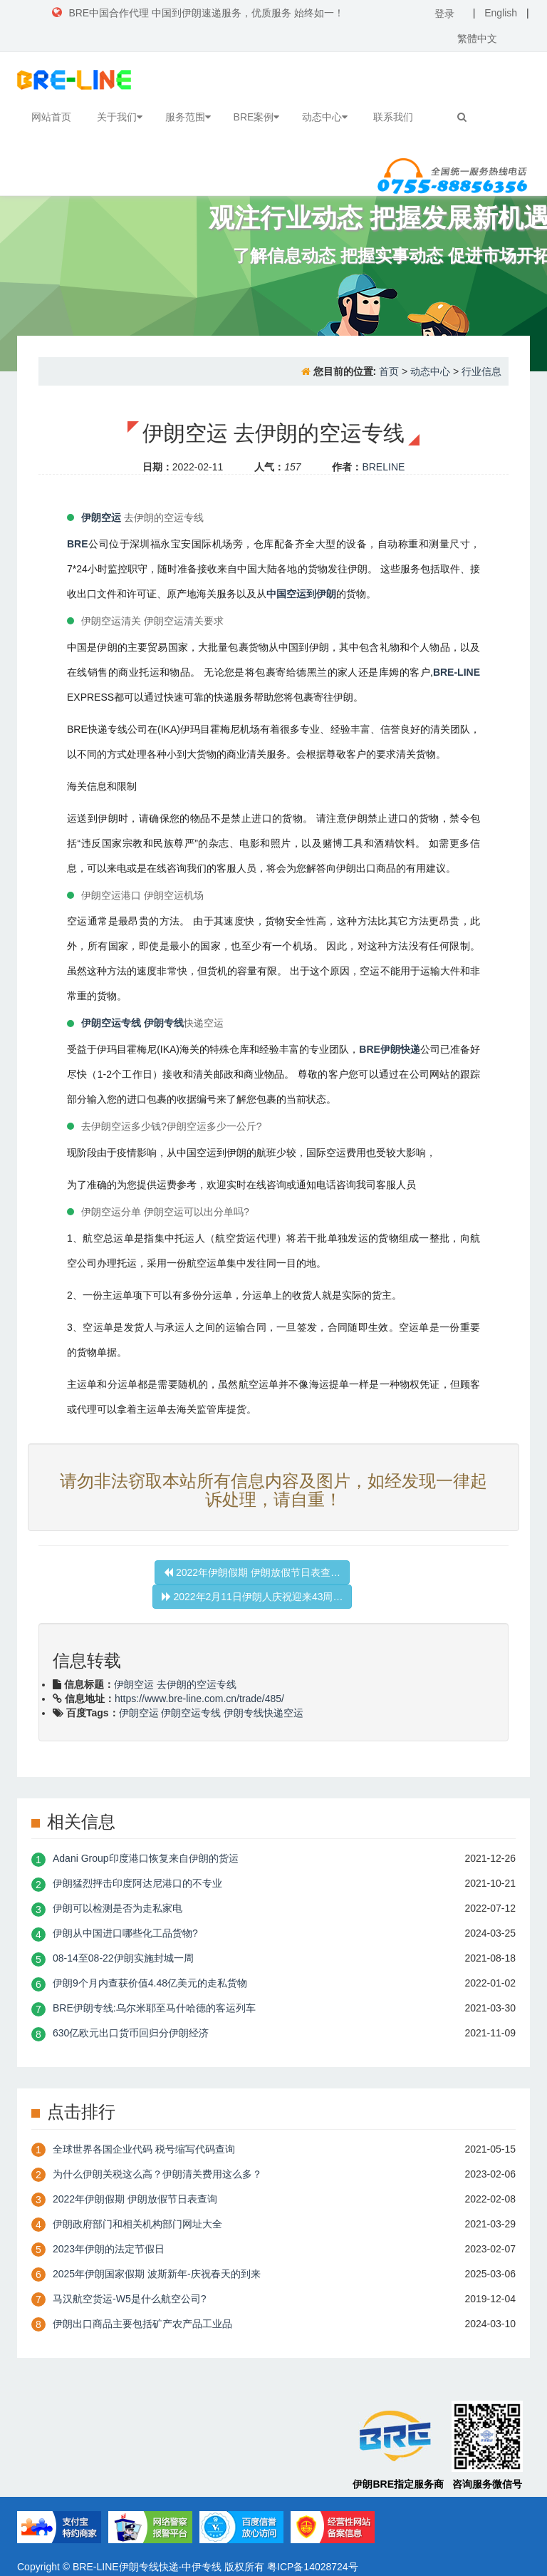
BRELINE (383, 467)
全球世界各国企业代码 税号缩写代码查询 (144, 2149)
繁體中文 (477, 38)
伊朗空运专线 (191, 1713)
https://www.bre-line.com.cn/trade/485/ (199, 1698)
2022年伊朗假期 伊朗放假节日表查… (252, 1572)
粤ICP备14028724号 (312, 2566)
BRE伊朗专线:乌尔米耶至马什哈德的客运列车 (154, 2008)
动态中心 (325, 117)
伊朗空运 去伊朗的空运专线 (175, 1684)
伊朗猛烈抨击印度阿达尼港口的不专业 (137, 1883)
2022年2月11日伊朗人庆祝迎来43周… (252, 1596)
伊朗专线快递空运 (263, 1713)
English (500, 13)
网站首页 (51, 117)
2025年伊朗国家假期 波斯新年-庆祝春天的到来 (157, 2273)
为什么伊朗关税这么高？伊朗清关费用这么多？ (157, 2174)
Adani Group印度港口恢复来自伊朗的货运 (146, 1858)
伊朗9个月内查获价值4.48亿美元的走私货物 (150, 1983)
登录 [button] (444, 13)
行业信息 (481, 371)
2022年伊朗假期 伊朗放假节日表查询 (135, 2199)
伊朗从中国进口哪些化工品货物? (125, 1933)
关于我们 (119, 117)
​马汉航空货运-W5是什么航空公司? (129, 2298)
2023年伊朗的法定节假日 (109, 2249)
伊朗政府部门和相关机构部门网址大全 (137, 2224)
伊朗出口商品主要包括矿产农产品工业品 (142, 2323)
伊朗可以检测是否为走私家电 (117, 1908)
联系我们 (393, 117)
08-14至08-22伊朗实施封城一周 (123, 1958)
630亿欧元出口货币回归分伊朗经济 (131, 2033)
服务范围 (188, 117)
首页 (389, 371)
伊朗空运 (139, 1713)
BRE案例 (257, 117)
